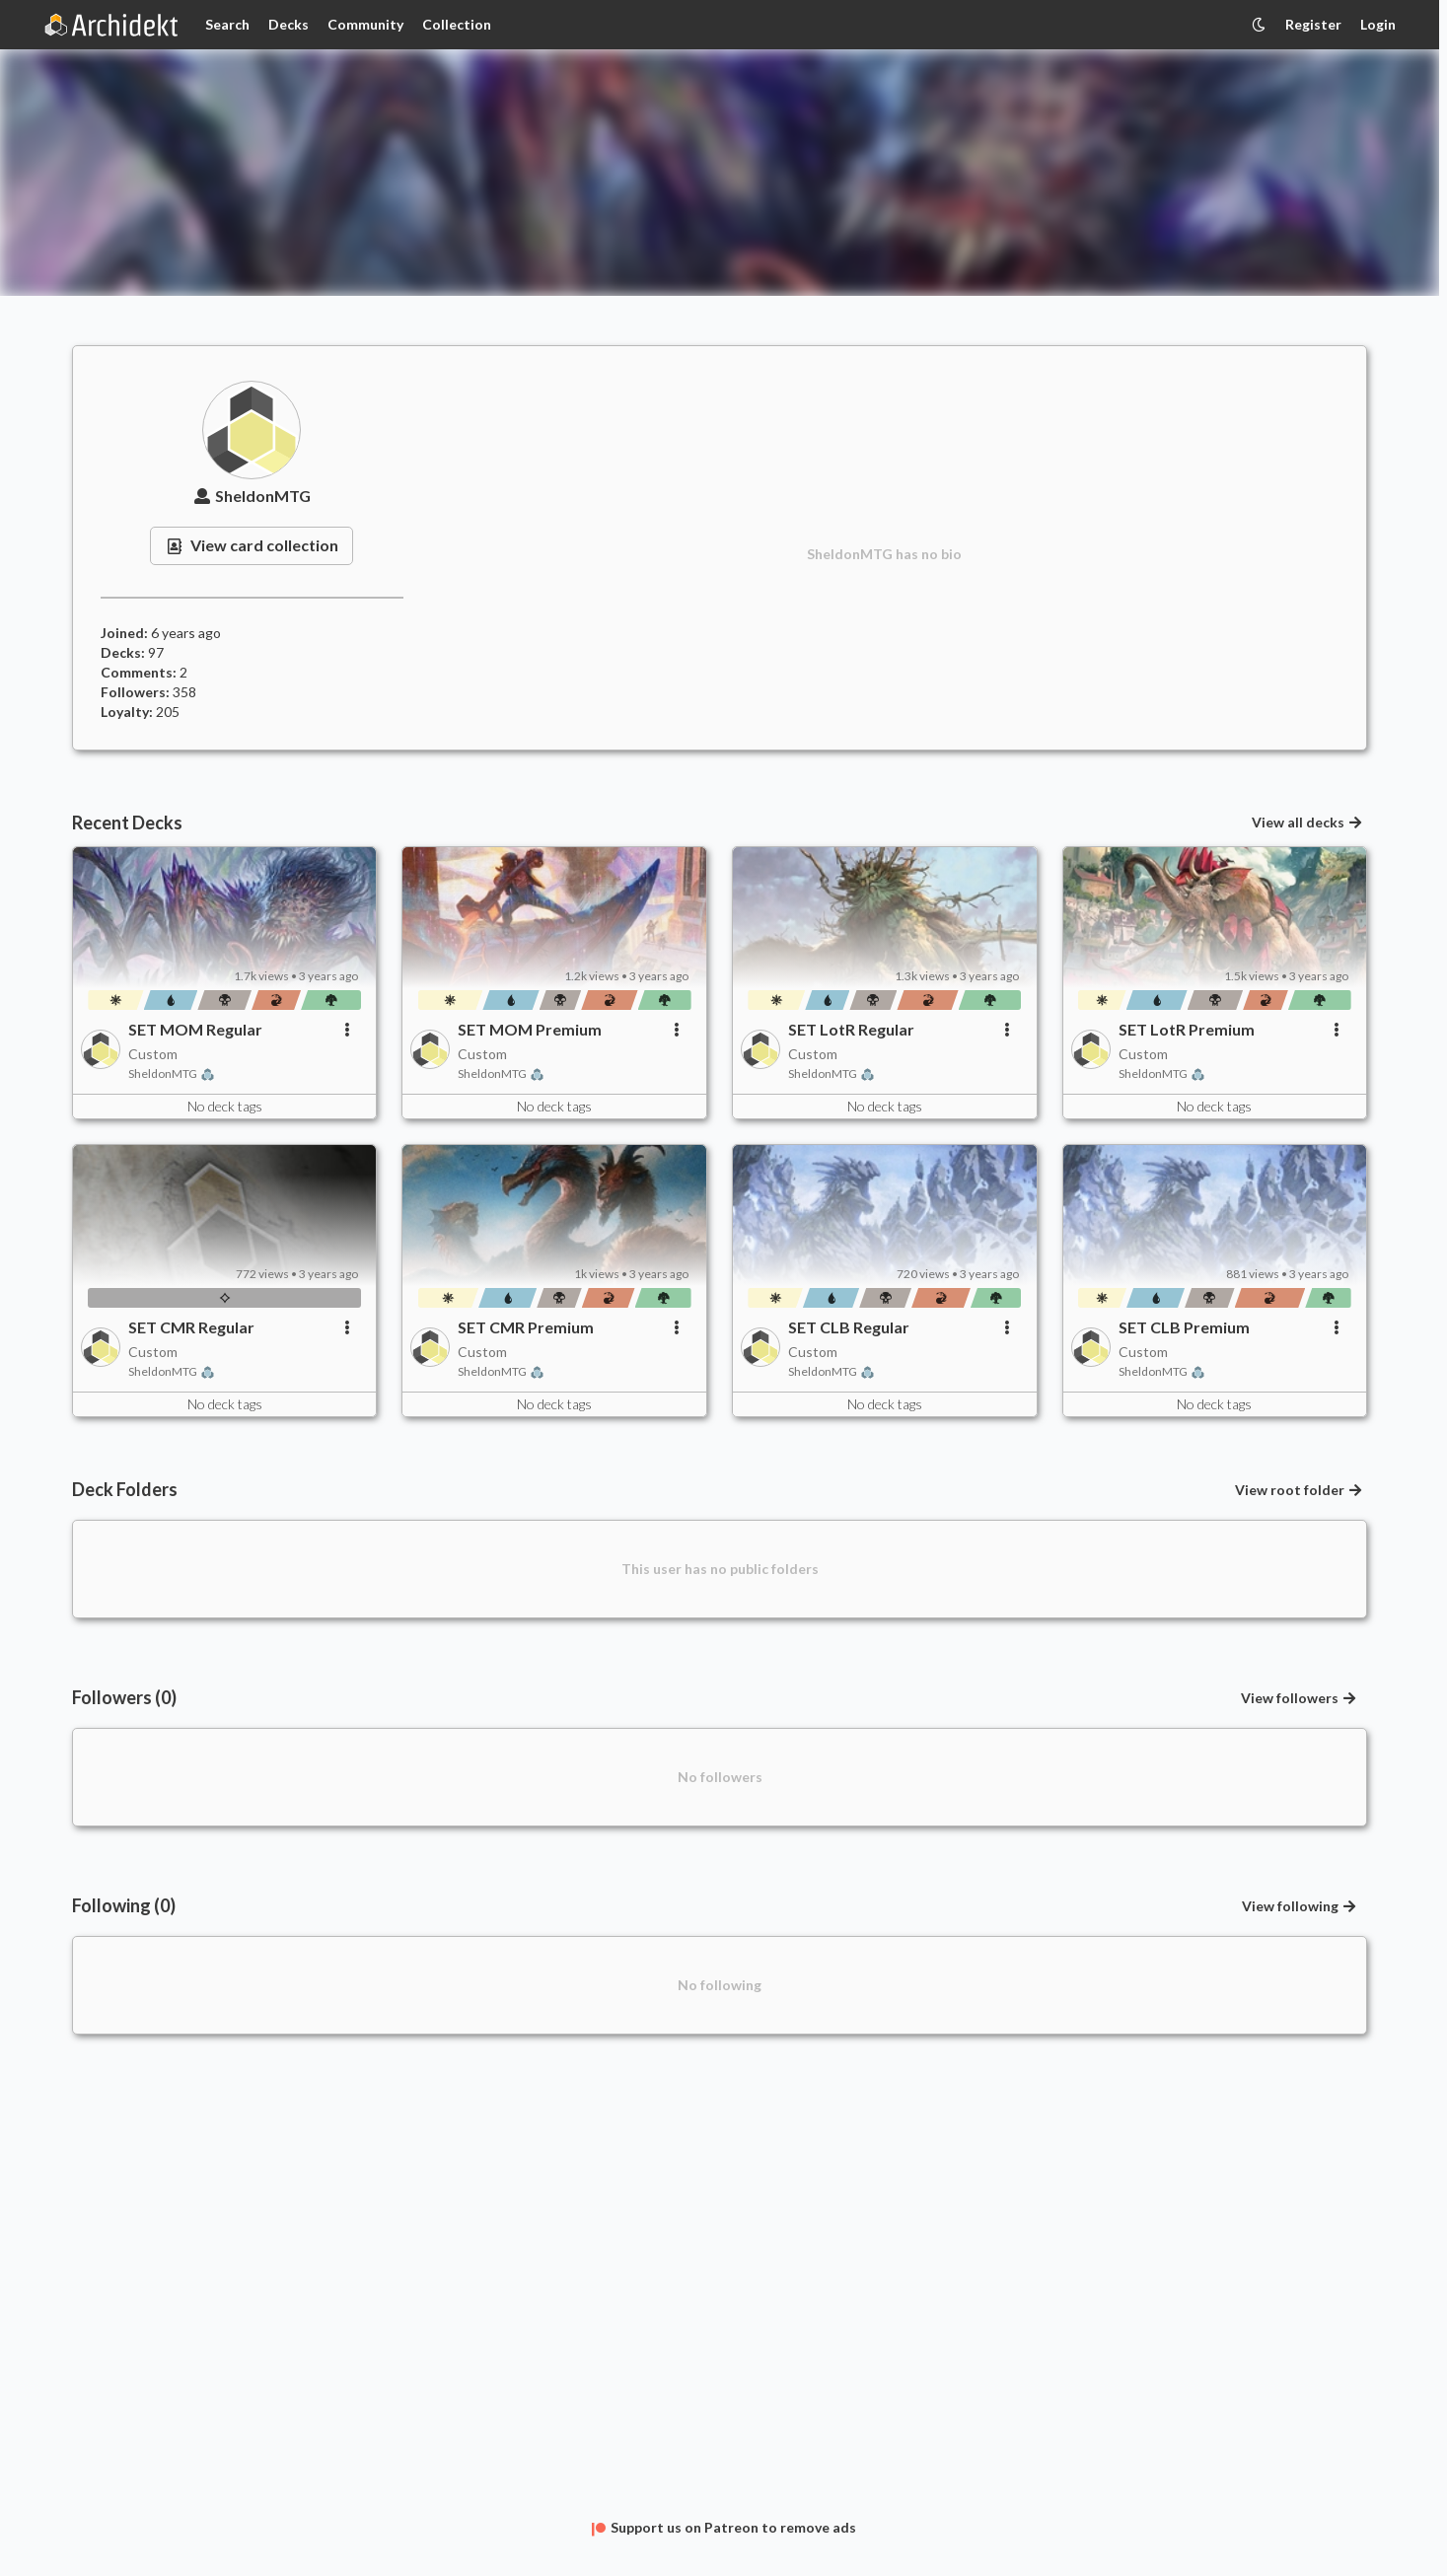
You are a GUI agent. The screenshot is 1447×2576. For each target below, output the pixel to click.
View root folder (1299, 1489)
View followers (1299, 1697)
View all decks (1308, 822)
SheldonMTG (252, 495)
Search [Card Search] (227, 24)
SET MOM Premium (530, 1029)
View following (1300, 1905)
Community (365, 24)
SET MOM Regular (195, 1029)
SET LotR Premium (1187, 1029)
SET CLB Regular (848, 1327)
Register (1313, 24)
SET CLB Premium (1184, 1327)
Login (1378, 24)
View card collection (251, 545)
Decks (288, 24)
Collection (456, 24)
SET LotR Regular (851, 1029)
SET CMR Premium (526, 1327)
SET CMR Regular (191, 1327)
